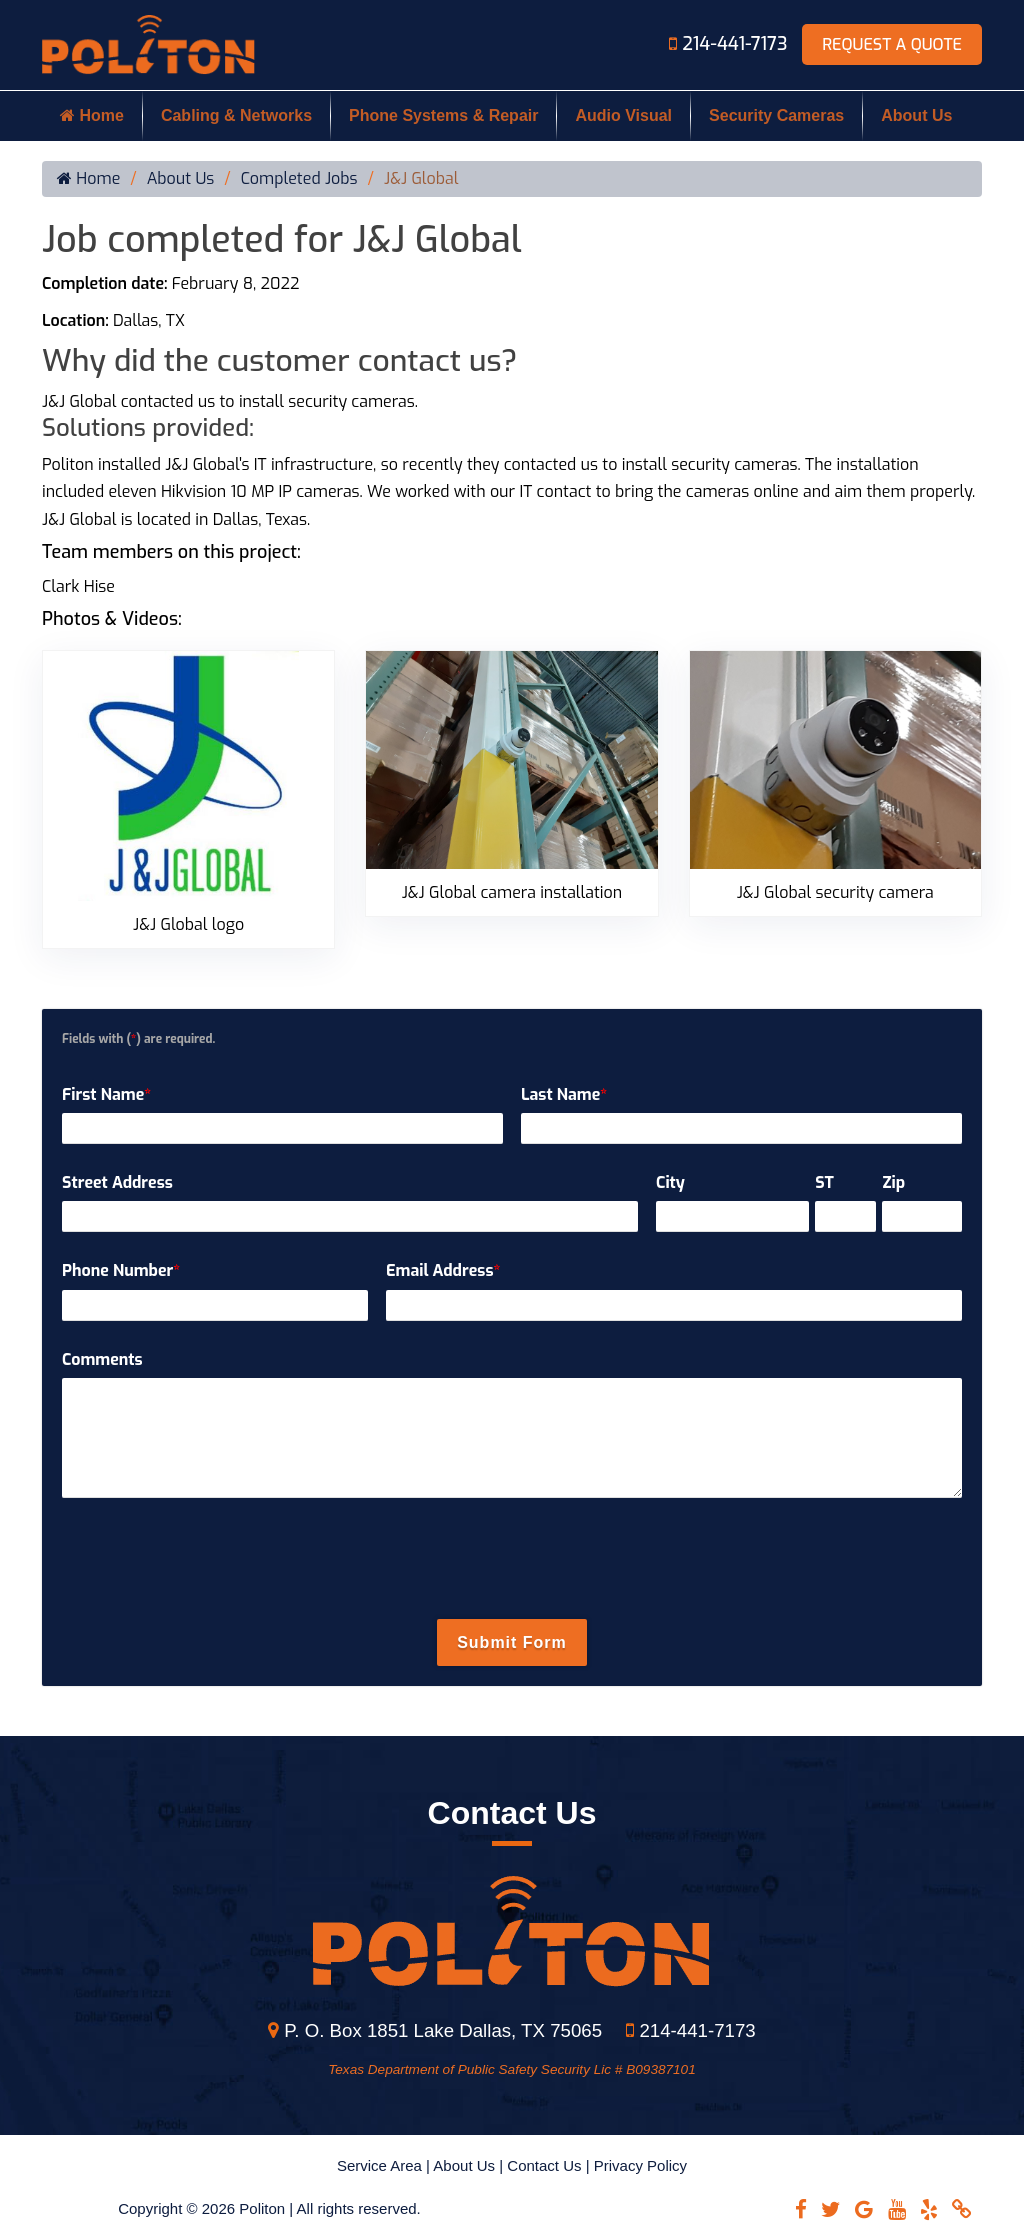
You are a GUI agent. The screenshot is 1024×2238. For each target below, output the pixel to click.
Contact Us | (550, 2165)
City (670, 1182)
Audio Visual (623, 115)
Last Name (564, 1094)
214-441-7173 (730, 44)
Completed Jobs (299, 179)
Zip (893, 1182)
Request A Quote (892, 44)
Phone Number (121, 1270)
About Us (916, 115)
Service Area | (385, 2165)
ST (824, 1182)
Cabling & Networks (236, 115)
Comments (102, 1359)
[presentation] (512, 1560)
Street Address (117, 1182)
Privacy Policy (640, 2165)
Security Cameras (776, 115)
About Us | (470, 2165)
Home (92, 115)
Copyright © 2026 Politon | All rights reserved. (269, 2208)
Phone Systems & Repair (443, 115)
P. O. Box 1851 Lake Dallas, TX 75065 (435, 2030)
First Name (106, 1094)
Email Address (443, 1270)
